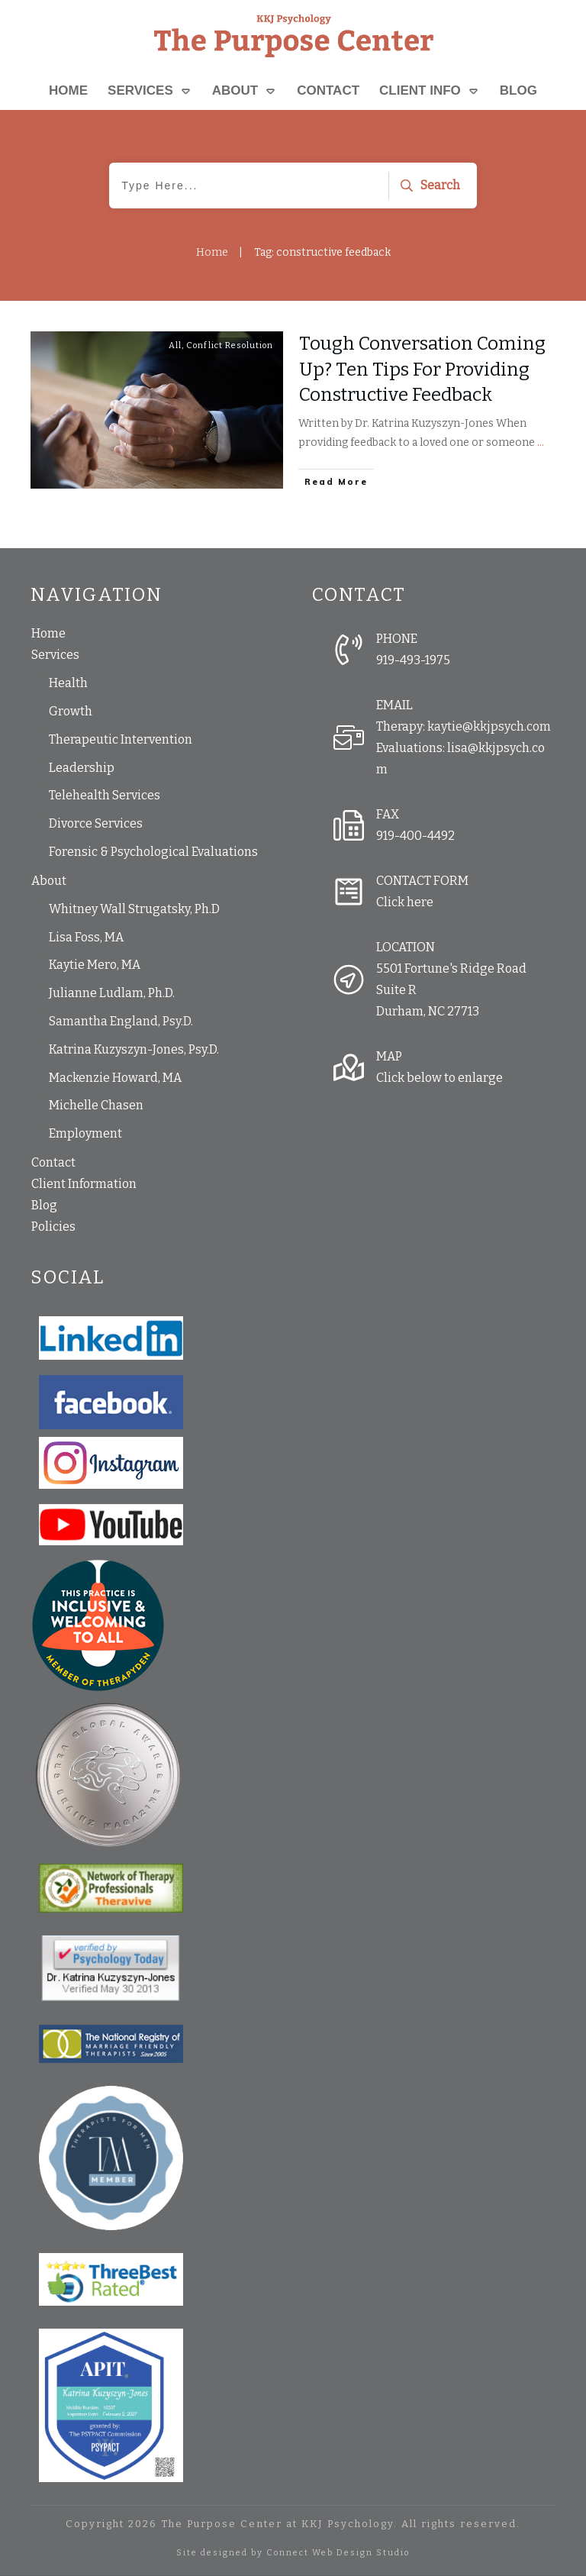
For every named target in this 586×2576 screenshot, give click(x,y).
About (48, 880)
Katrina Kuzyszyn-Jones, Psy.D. (134, 1049)
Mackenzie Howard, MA (115, 1077)
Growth (70, 711)
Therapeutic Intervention (120, 739)
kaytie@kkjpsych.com (489, 726)
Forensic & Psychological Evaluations (153, 851)
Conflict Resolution (229, 345)
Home (48, 633)
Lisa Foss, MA (86, 937)
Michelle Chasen (96, 1105)
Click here (404, 902)
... (540, 442)
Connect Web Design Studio (338, 2553)
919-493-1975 (413, 660)
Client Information (84, 1184)
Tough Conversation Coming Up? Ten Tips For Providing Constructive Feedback (422, 369)
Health (68, 683)
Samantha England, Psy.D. (121, 1021)
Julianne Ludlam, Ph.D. (112, 993)
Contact (53, 1162)
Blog (44, 1205)
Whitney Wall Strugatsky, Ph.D (134, 909)
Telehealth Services (104, 795)
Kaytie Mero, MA (94, 964)
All (175, 345)
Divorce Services (96, 823)
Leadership (81, 767)
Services (55, 654)
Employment (85, 1133)
